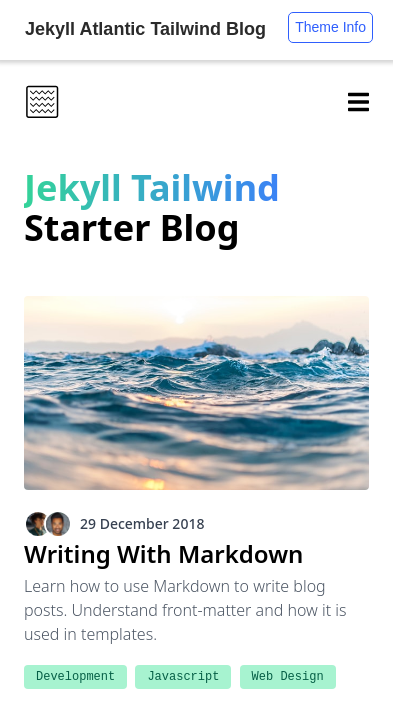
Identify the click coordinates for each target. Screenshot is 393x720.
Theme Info (330, 27)
